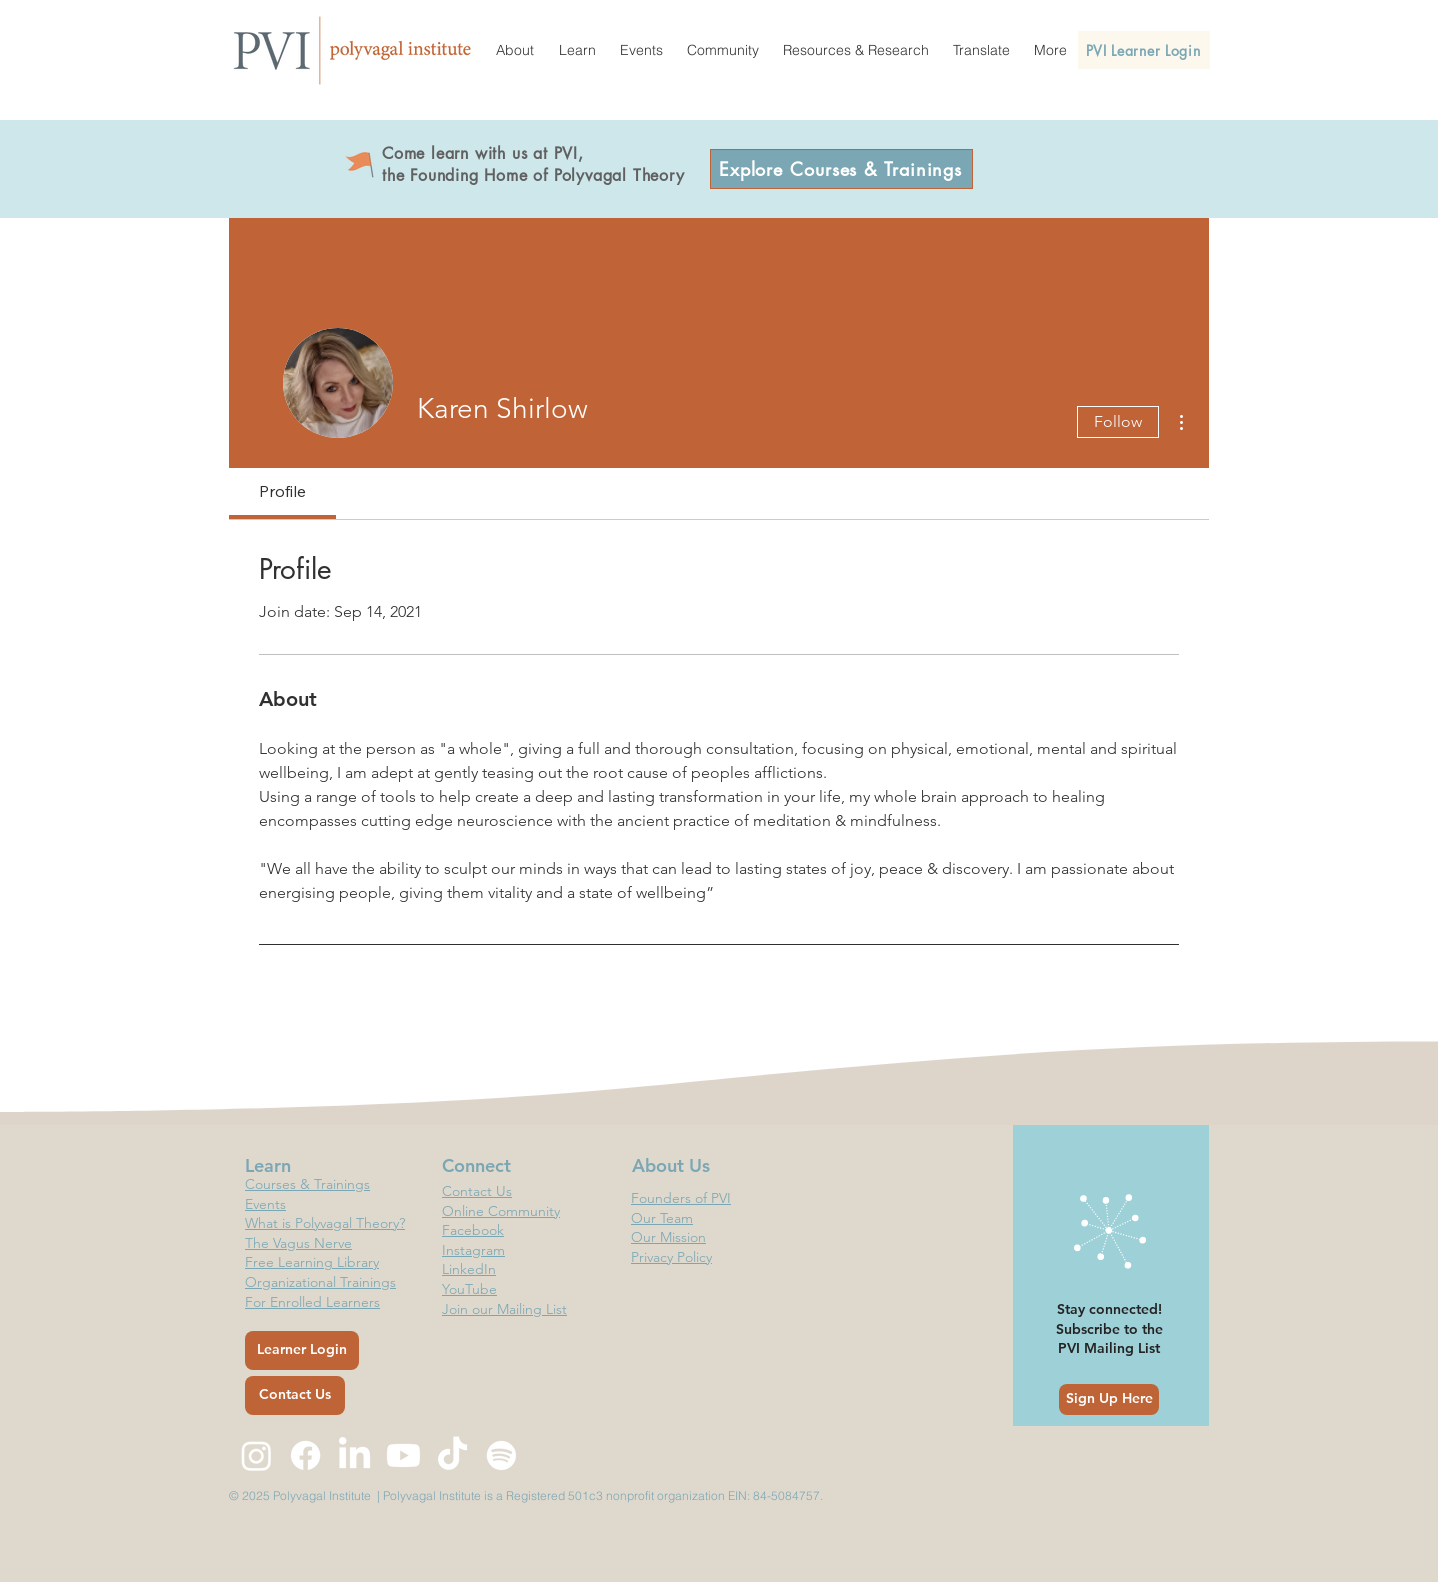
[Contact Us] (295, 1395)
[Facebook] (305, 1455)
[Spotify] (501, 1455)
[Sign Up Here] (1109, 1399)
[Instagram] (256, 1455)
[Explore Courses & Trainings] (841, 169)
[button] (514, 50)
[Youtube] (403, 1455)
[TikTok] (452, 1455)
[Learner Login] (302, 1350)
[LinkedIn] (354, 1455)
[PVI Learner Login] (1144, 50)
